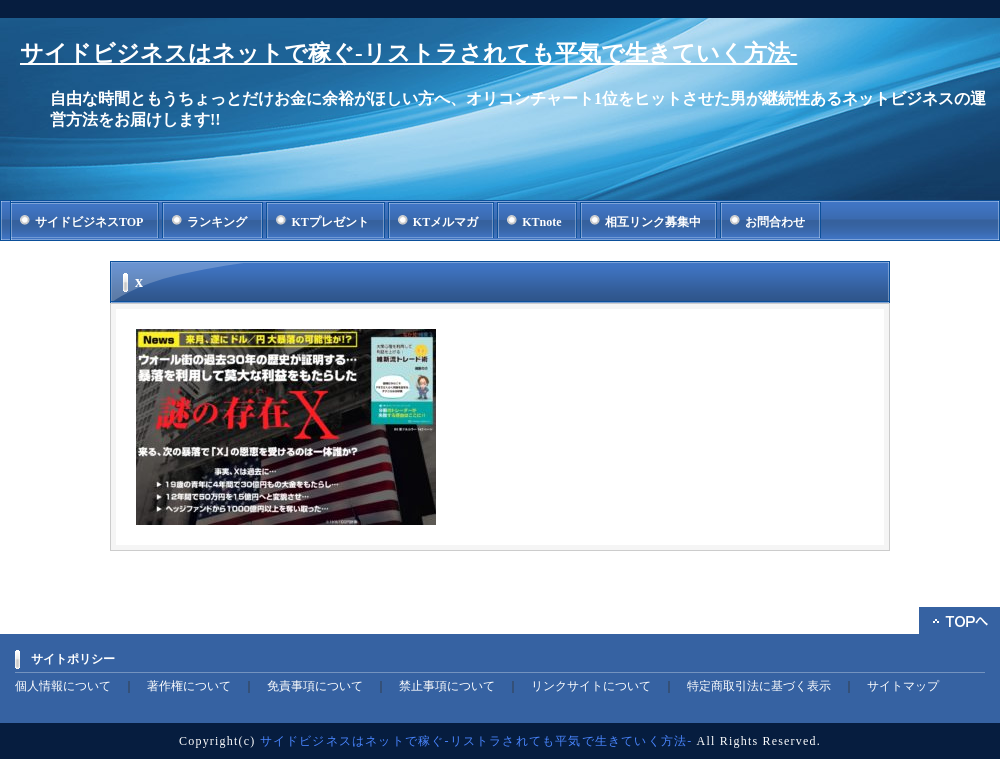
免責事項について (315, 686)
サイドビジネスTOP (89, 222)
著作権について (189, 686)
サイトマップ (903, 686)
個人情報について (63, 686)
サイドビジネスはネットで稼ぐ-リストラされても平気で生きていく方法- (408, 53)
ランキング (217, 222)
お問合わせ (775, 222)
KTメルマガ (445, 222)
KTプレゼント (329, 222)
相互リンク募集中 (653, 222)
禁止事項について (447, 686)
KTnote (541, 222)
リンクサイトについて (591, 686)
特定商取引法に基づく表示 (759, 686)
